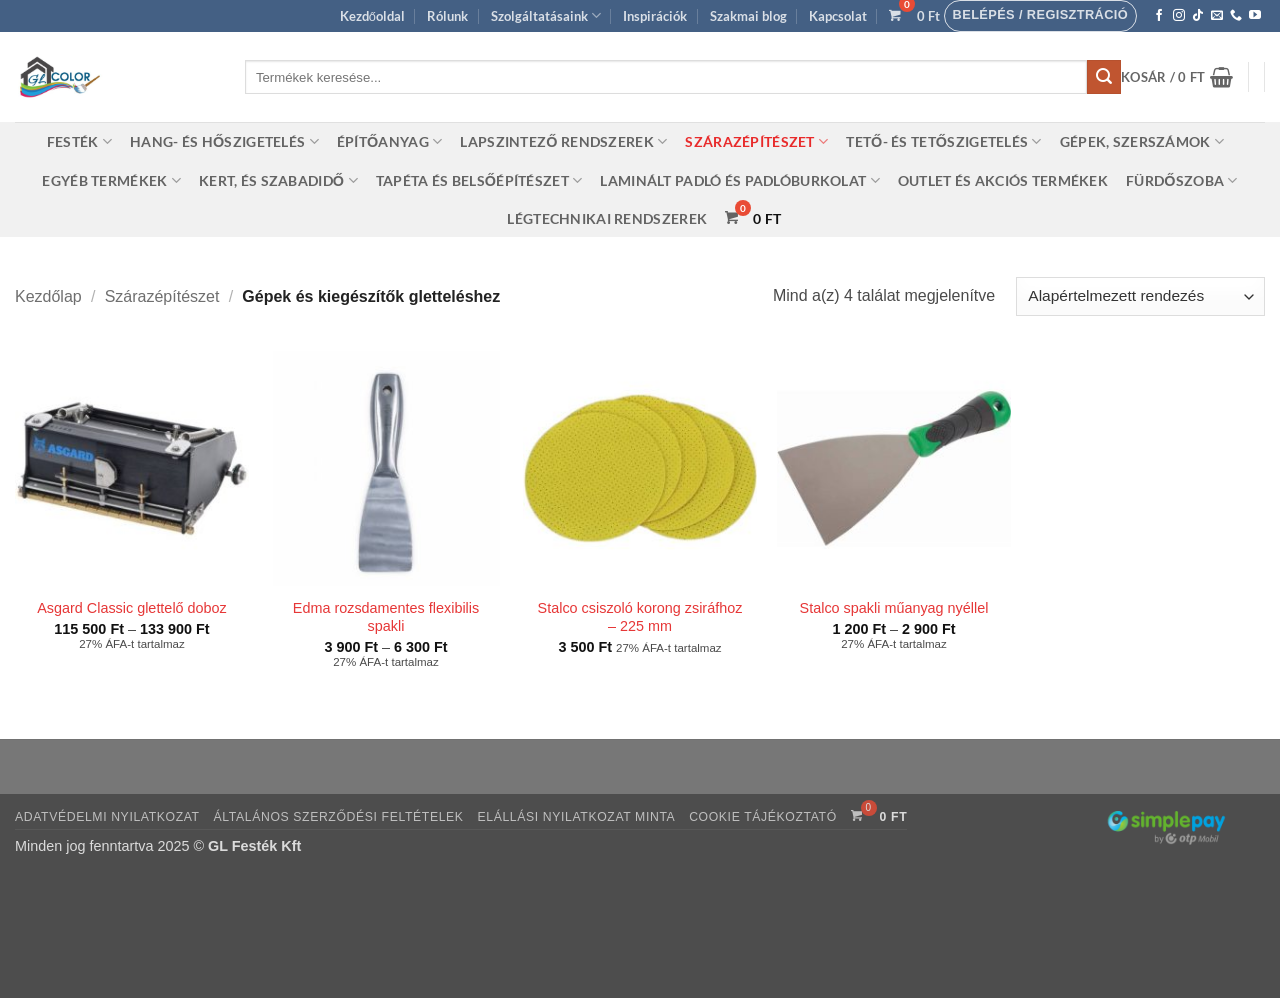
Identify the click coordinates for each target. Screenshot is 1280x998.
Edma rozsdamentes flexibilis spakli (386, 617)
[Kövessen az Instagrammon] (1179, 16)
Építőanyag (390, 141)
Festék (79, 141)
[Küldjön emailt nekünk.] (1217, 16)
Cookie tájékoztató (763, 817)
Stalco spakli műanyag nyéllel (894, 608)
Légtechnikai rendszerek (607, 218)
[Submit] (1104, 77)
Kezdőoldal (372, 16)
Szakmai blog (748, 16)
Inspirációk (655, 16)
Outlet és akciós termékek (1003, 180)
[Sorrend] (1140, 296)
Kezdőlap (48, 296)
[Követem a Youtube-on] (1255, 16)
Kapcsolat (838, 16)
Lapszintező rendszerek (563, 141)
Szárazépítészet (756, 141)
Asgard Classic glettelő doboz (132, 608)
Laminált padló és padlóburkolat (739, 180)
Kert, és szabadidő (278, 180)
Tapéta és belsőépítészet (479, 180)
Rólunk (447, 16)
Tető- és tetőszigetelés (944, 141)
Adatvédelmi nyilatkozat (107, 817)
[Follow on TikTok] (1198, 16)
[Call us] (1236, 16)
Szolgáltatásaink (546, 15)
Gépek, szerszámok (1142, 141)
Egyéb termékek (111, 180)
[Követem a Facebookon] (1159, 16)
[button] (1041, 16)
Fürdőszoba (1182, 180)
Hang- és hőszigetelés (224, 141)
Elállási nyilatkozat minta (576, 817)
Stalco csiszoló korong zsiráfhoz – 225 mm (640, 617)
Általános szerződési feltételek (339, 817)
